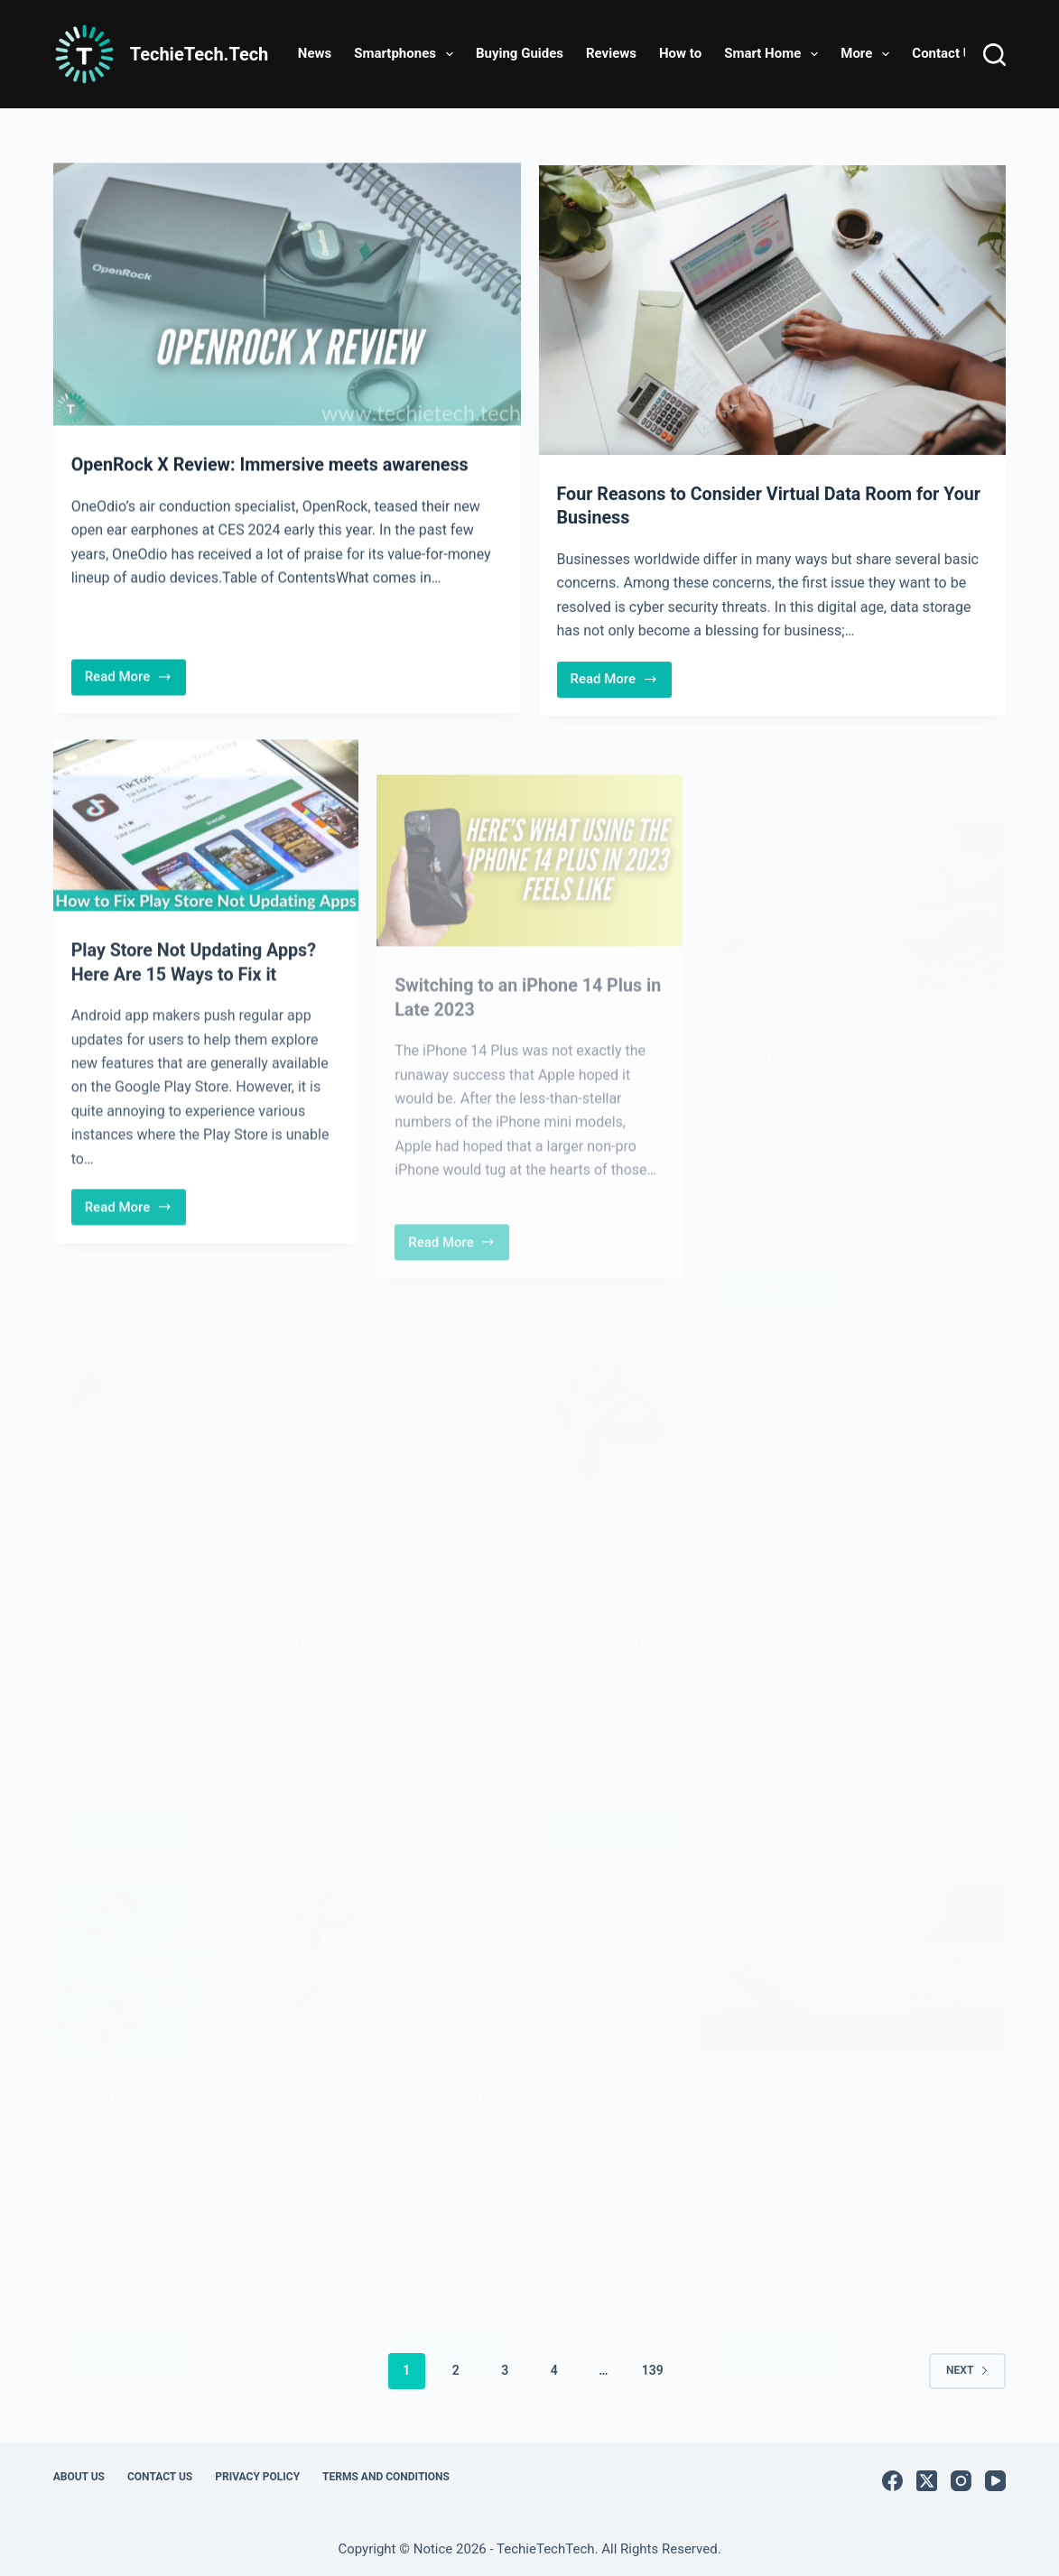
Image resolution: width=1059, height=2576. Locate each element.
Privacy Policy (257, 2472)
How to (680, 53)
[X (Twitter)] (926, 2476)
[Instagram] (961, 2476)
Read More (135, 681)
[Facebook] (892, 2476)
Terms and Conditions (386, 2472)
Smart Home (774, 54)
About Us (79, 2472)
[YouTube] (995, 2476)
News (314, 53)
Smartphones (407, 54)
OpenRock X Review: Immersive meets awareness (273, 466)
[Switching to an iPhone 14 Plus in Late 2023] (529, 905)
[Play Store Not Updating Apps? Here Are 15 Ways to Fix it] (206, 836)
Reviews (611, 53)
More (868, 54)
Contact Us (945, 53)
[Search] (994, 54)
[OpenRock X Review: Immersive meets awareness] (287, 294)
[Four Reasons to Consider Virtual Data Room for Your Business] (773, 314)
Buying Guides (519, 53)
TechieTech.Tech (199, 54)
